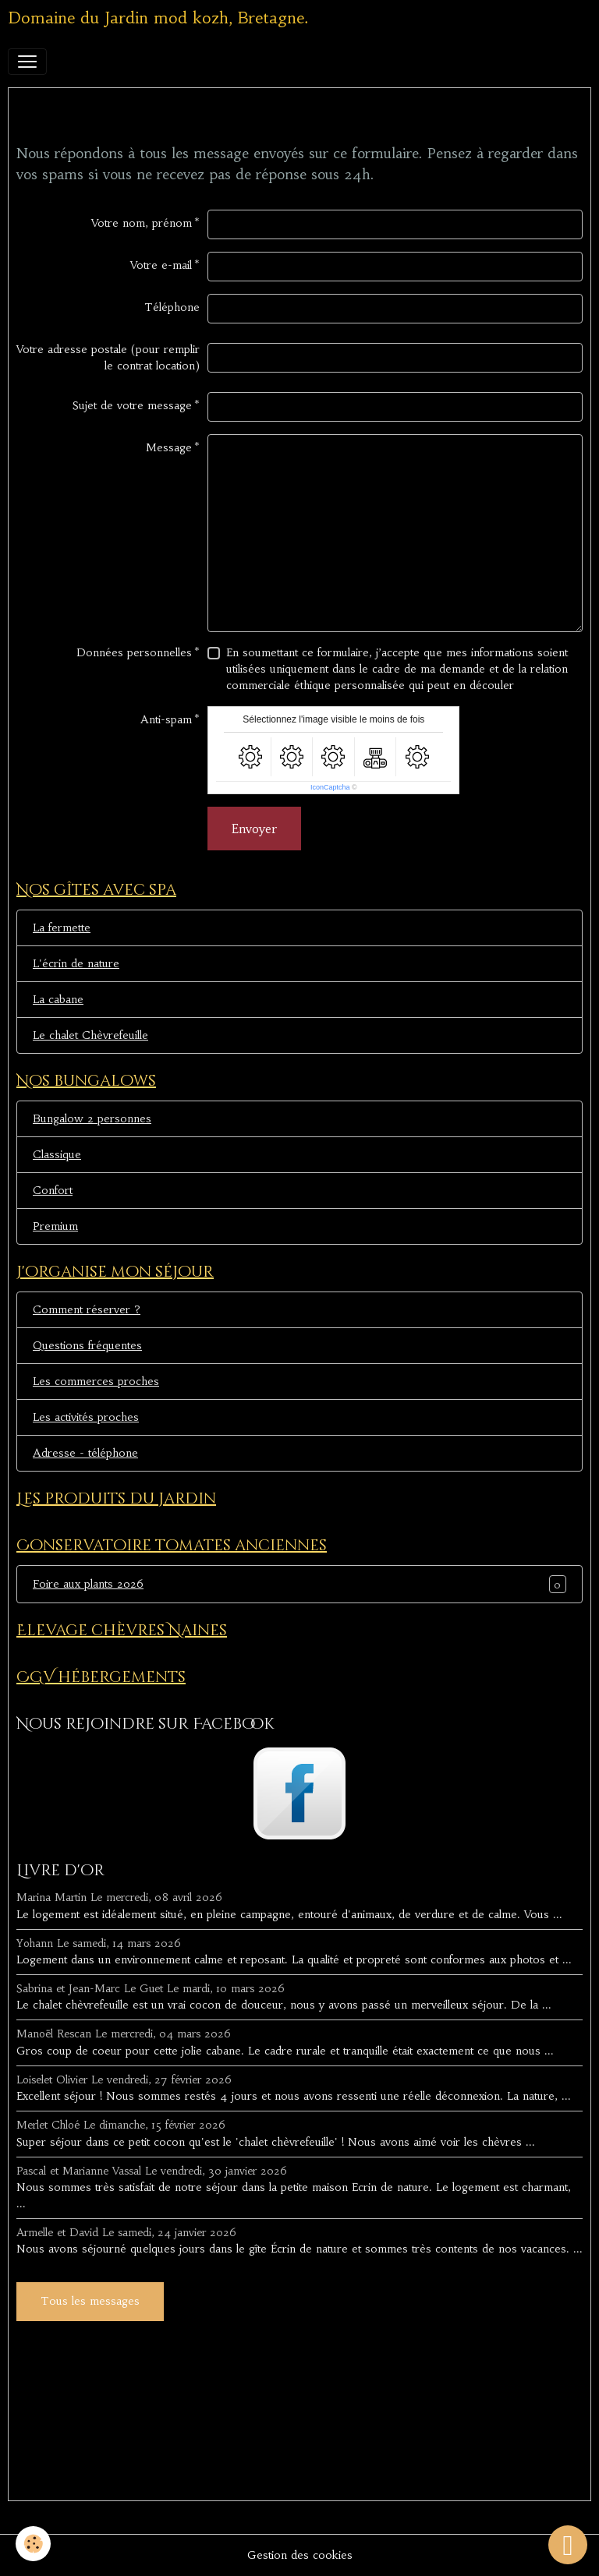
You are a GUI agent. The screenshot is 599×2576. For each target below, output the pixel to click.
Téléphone (172, 307)
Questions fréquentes (87, 1345)
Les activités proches (86, 1417)
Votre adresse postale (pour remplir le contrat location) (108, 357)
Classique (57, 1154)
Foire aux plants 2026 (88, 1584)
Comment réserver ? (86, 1309)
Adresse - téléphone (85, 1453)
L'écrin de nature (76, 963)
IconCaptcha (330, 787)
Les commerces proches (96, 1381)
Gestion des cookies (300, 2555)
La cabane (58, 999)
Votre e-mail (161, 265)
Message (169, 447)
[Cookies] (33, 2543)
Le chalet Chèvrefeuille (90, 1035)
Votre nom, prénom (141, 223)
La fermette (61, 928)
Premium (55, 1226)
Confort (53, 1190)
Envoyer (254, 828)
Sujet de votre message (132, 405)
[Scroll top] (567, 2544)
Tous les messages (90, 2301)
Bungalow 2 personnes (92, 1118)
